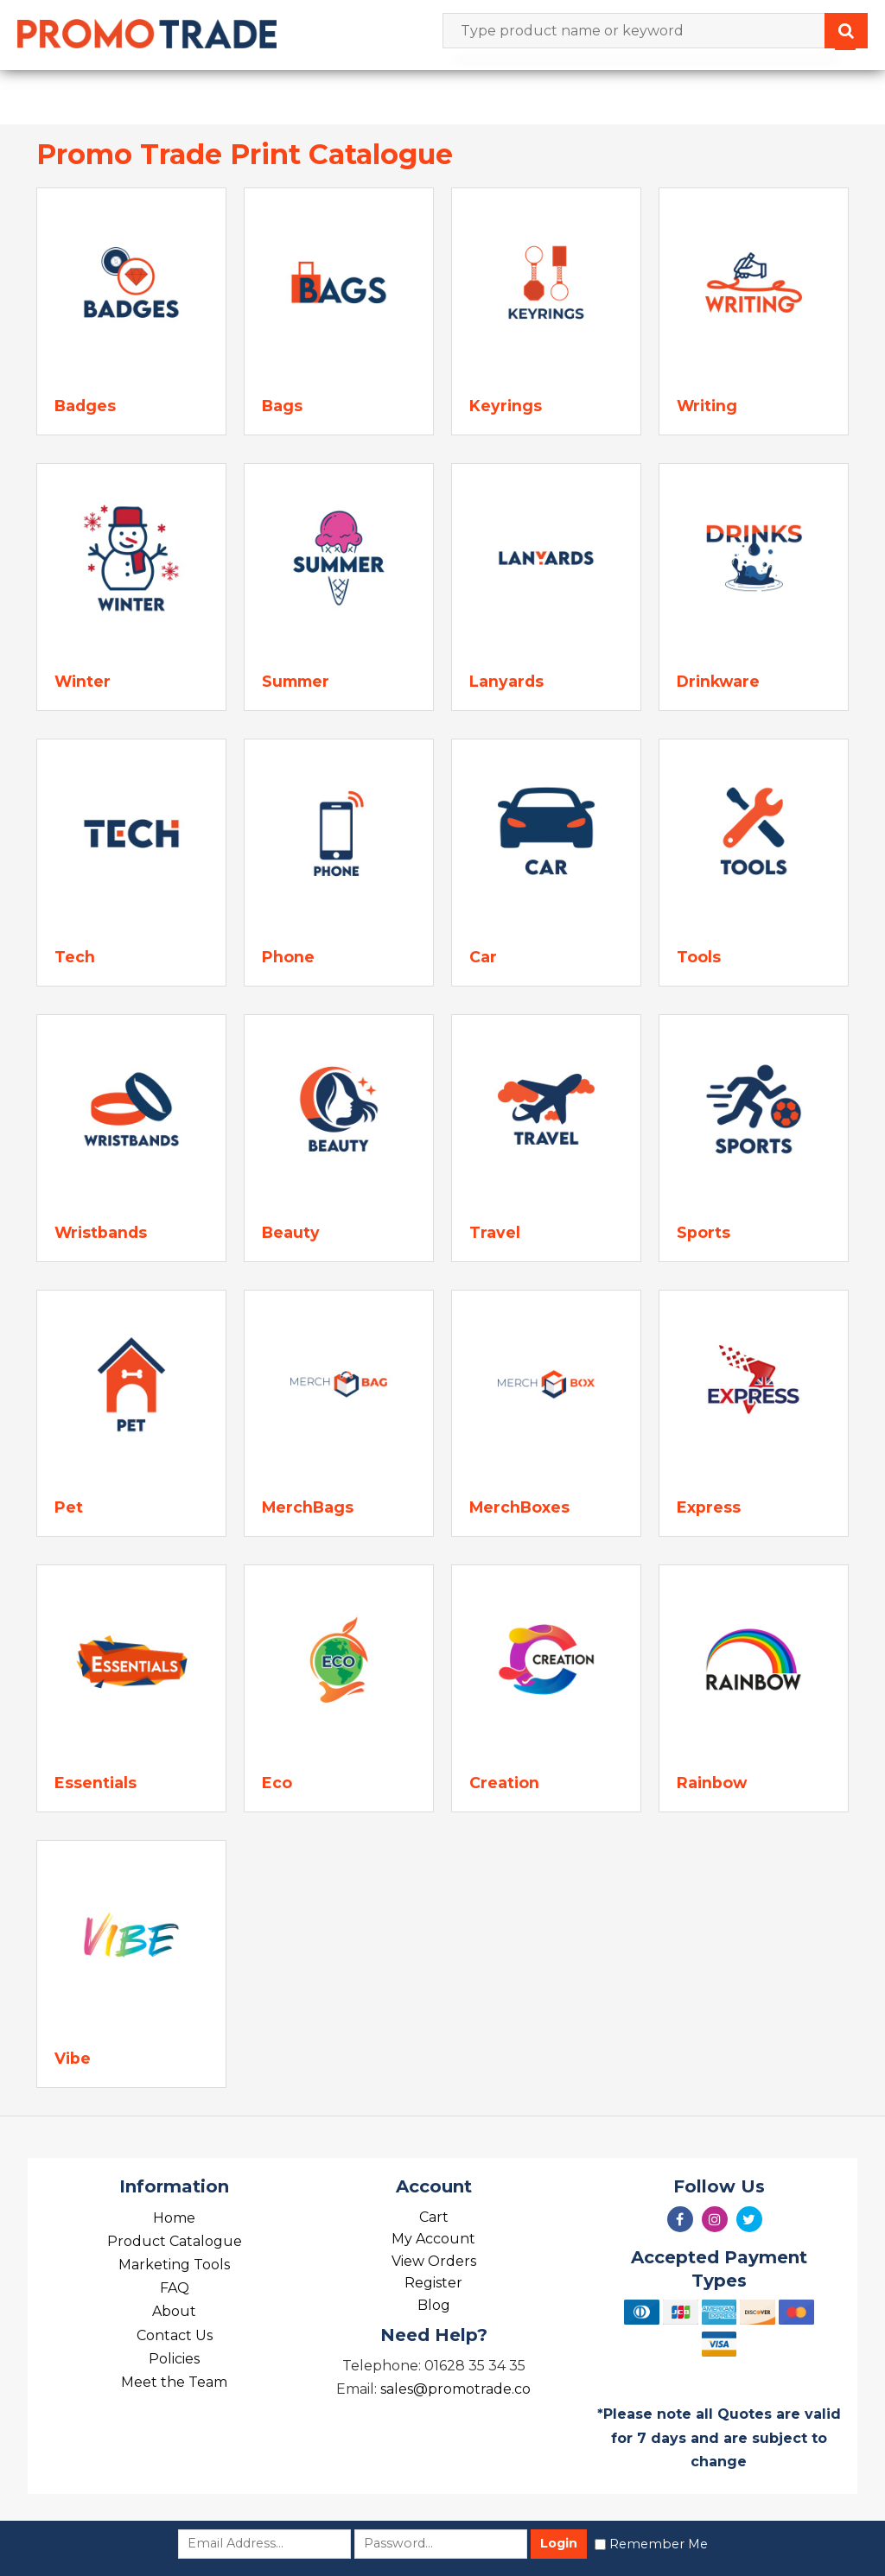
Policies (174, 2359)
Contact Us (175, 2335)
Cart (434, 2217)
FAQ (174, 2288)
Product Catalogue (174, 2241)
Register (433, 2283)
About (174, 2311)
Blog (433, 2305)
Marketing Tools (174, 2264)
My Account (433, 2238)
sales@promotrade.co (455, 2389)
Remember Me (658, 2544)
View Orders (434, 2261)
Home (174, 2218)
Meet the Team (174, 2382)
